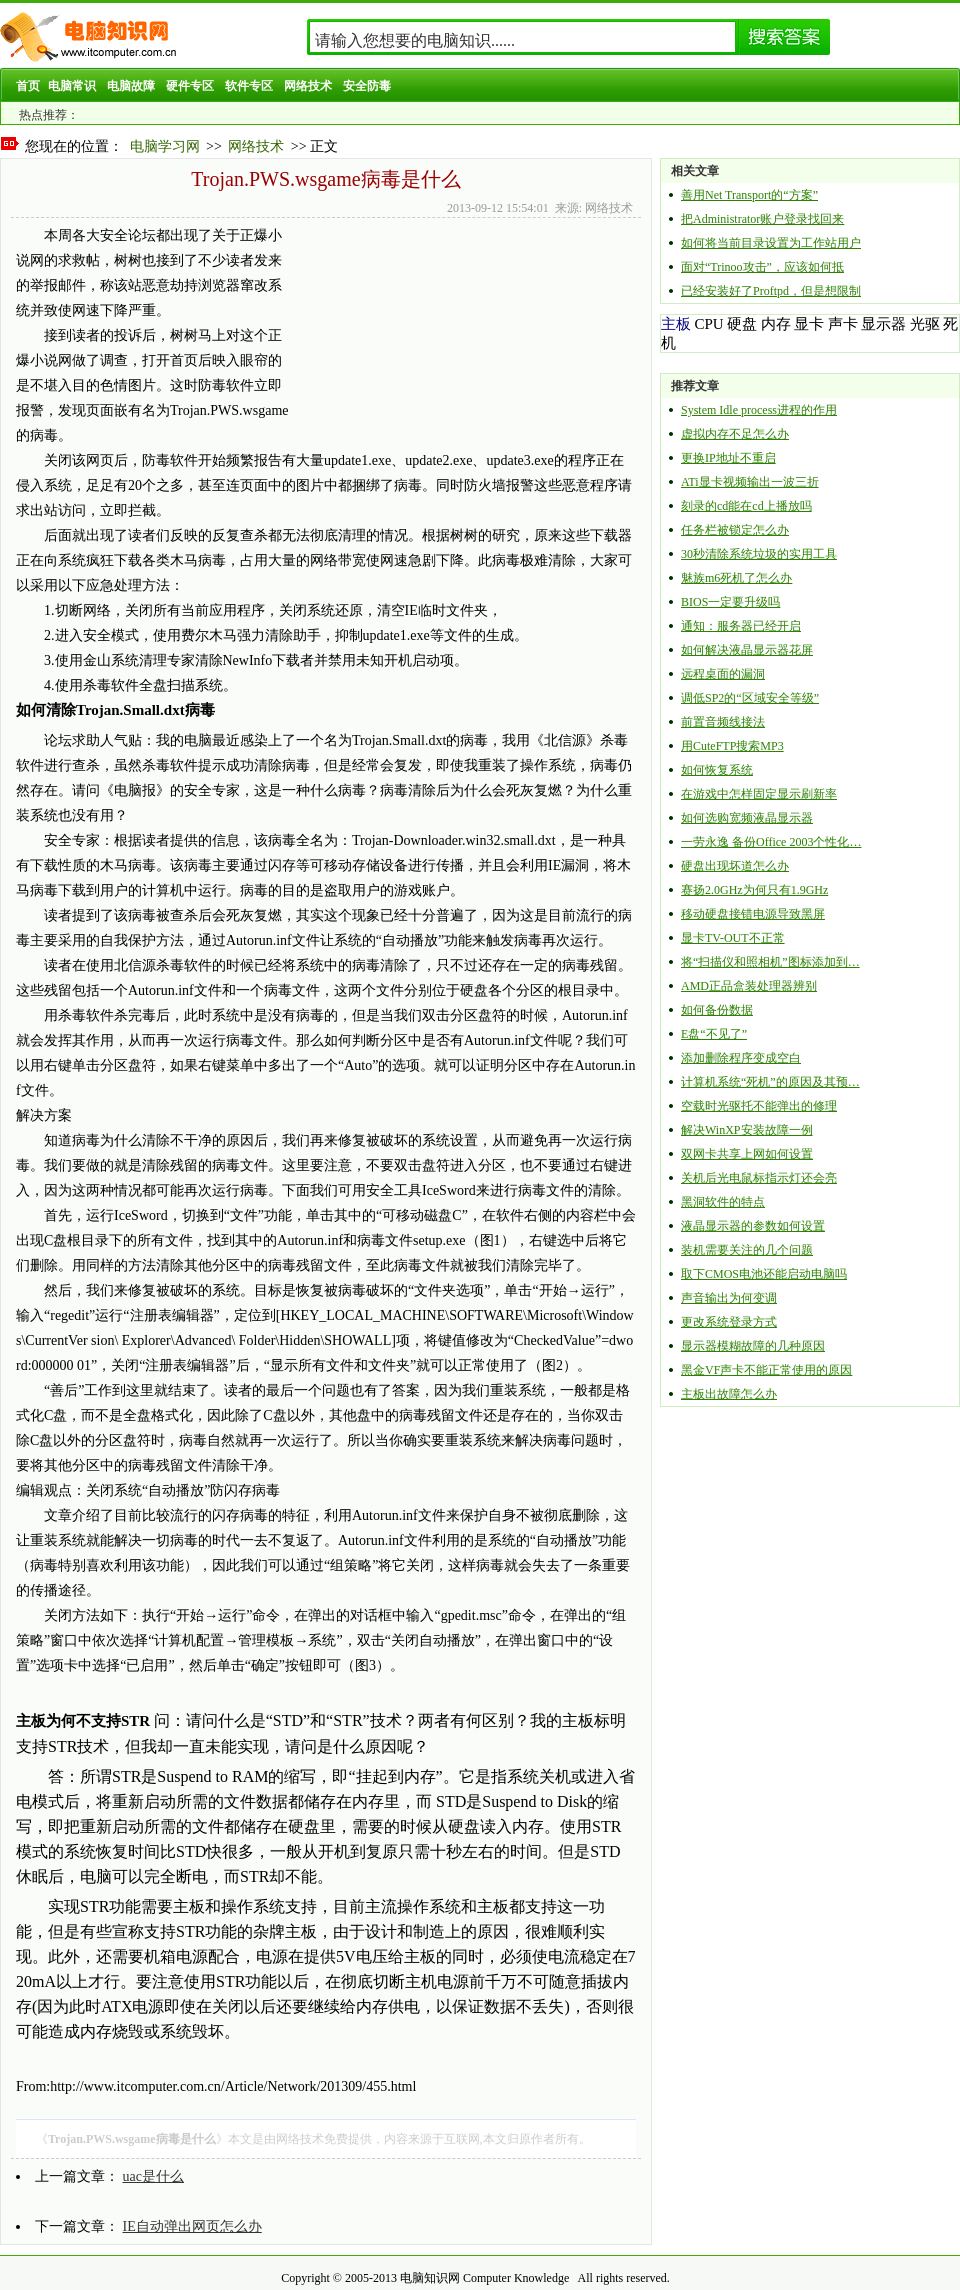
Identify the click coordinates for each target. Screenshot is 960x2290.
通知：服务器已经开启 (741, 626)
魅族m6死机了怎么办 (736, 578)
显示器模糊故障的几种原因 (753, 1346)
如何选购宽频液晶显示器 (747, 818)
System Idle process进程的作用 (759, 410)
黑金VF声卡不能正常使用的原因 (766, 1370)
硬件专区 (190, 86)
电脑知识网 (430, 2278)
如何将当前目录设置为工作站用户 (771, 243)
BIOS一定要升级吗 (730, 602)
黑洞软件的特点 (723, 1202)
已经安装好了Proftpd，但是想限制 (771, 291)
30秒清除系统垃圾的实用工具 (759, 554)
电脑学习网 (165, 146)
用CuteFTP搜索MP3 (732, 746)
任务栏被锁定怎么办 (735, 530)
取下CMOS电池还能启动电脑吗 (764, 1274)
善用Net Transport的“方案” (749, 195)
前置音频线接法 (723, 722)
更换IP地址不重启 (728, 458)
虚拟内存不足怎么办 (735, 434)
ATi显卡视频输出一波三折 (750, 482)
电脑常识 (72, 86)
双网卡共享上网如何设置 (747, 1154)
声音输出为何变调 (729, 1298)
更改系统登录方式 (729, 1322)
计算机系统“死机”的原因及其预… (770, 1082)
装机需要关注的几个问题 (747, 1250)
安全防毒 (367, 86)
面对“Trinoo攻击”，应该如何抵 (762, 267)
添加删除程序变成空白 (741, 1058)
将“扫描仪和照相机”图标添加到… (770, 962)
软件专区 (249, 86)
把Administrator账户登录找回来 (762, 219)
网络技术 (308, 86)
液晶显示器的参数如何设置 (753, 1226)
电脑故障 (131, 86)
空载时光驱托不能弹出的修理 (759, 1106)
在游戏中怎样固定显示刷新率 (759, 794)
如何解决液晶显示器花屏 (747, 650)
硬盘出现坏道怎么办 (735, 866)
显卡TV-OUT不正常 (733, 938)
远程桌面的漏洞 (723, 674)
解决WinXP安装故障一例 (747, 1130)
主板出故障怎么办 (729, 1394)
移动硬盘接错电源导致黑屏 (753, 914)
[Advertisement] (395, 323)
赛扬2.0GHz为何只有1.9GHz (754, 890)
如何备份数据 (717, 1010)
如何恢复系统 (717, 770)
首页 (28, 86)
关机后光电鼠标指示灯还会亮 (759, 1178)
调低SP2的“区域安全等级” (750, 698)
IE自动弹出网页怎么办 (192, 2226)
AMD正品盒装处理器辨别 (749, 986)
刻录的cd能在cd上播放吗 (746, 506)
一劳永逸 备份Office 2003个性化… (771, 842)
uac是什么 (153, 2176)
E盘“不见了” (714, 1034)
